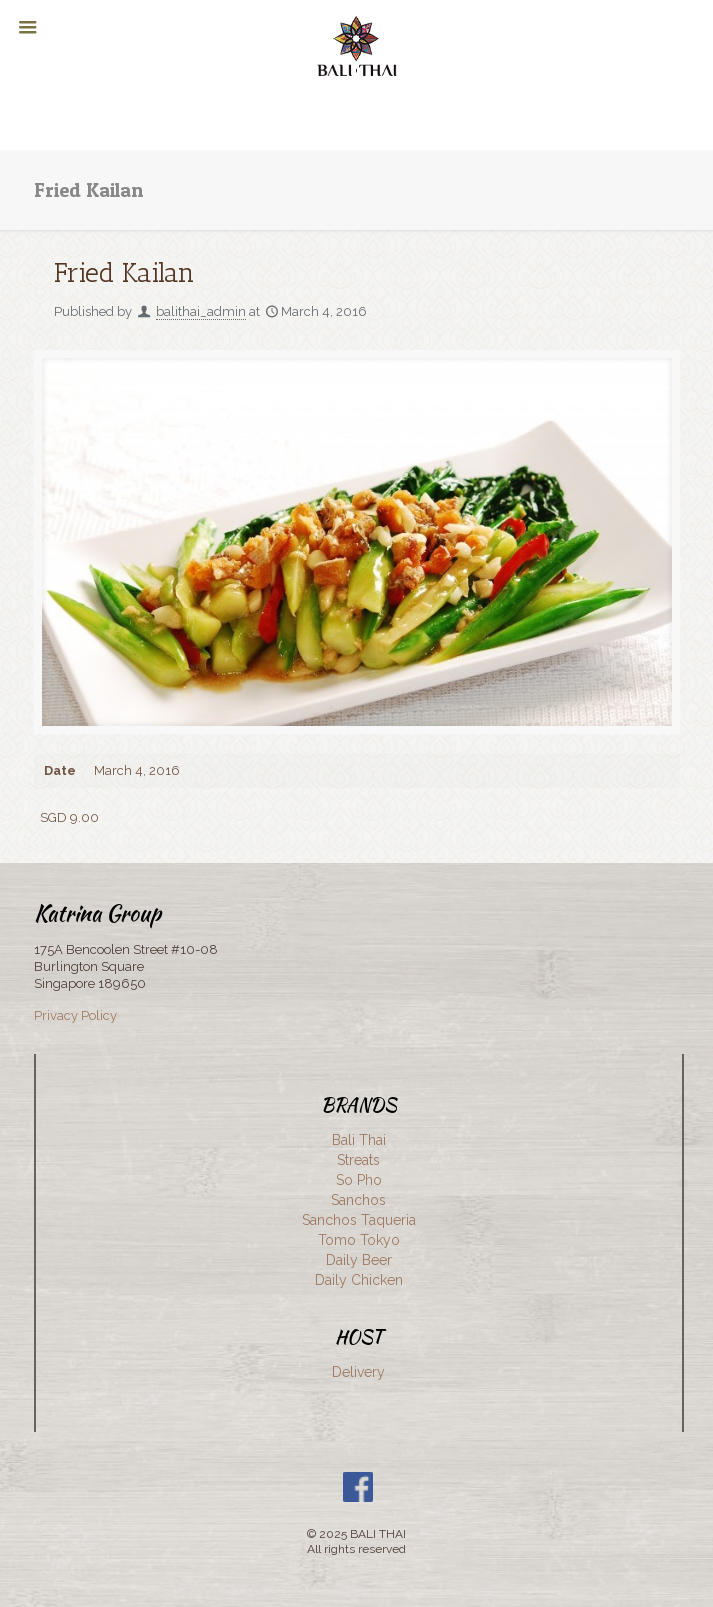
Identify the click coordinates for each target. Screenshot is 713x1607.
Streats (358, 1160)
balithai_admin (201, 311)
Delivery (358, 1372)
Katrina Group (97, 913)
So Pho (359, 1180)
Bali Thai (359, 1140)
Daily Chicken (359, 1280)
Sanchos (358, 1200)
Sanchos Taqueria (359, 1220)
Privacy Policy (75, 1015)
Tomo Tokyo (359, 1240)
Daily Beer (359, 1260)
